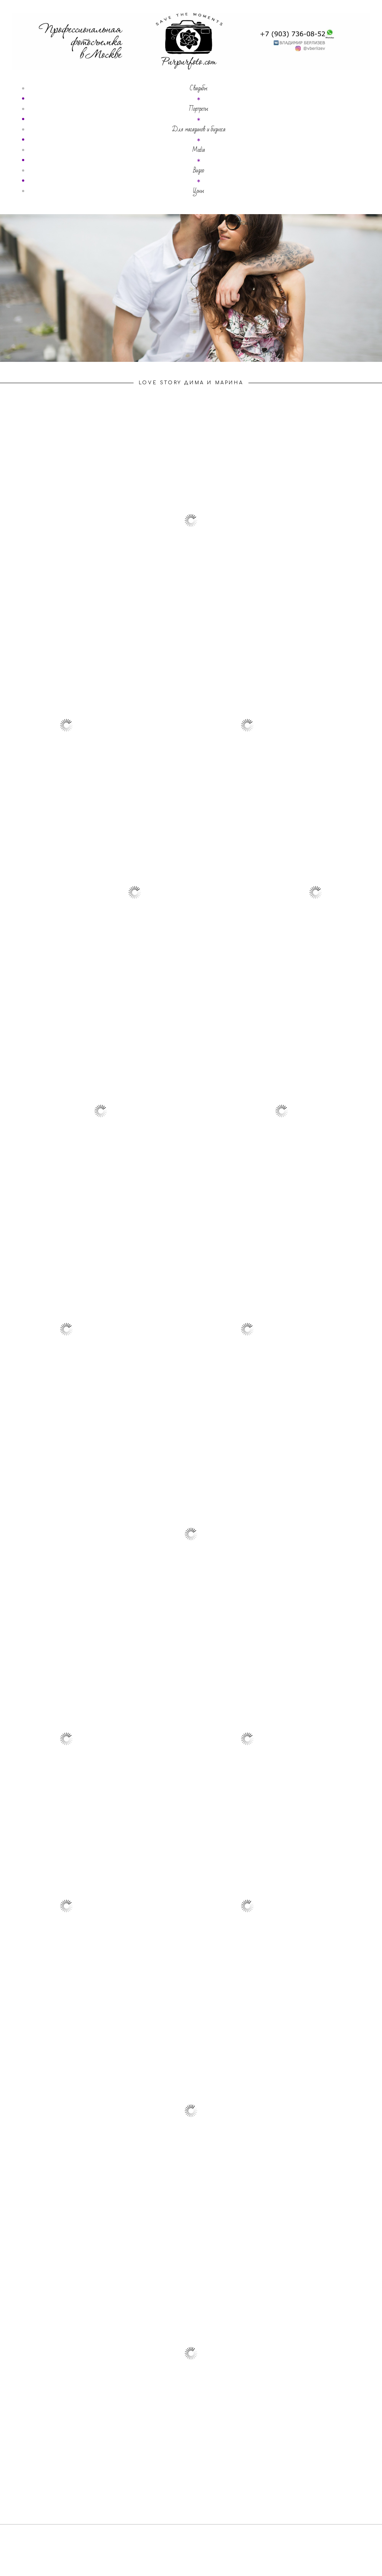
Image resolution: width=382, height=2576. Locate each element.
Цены (198, 191)
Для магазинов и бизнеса (198, 129)
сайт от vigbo (191, 2559)
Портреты (198, 109)
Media (198, 150)
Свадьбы (198, 88)
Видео (198, 170)
